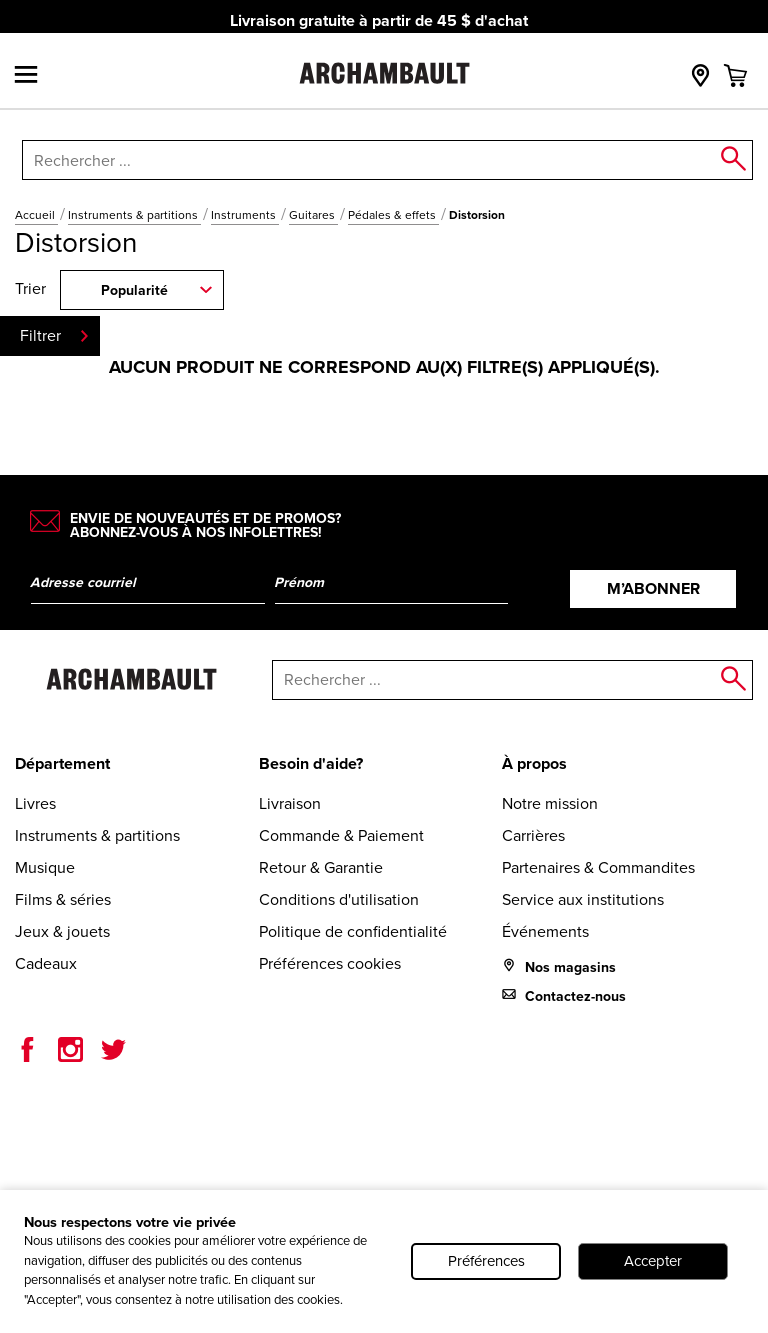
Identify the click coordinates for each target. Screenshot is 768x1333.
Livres (35, 803)
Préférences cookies (330, 963)
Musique (45, 867)
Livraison (290, 803)
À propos (534, 763)
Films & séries (63, 899)
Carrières (533, 835)
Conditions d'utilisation (339, 899)
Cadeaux (46, 963)
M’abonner (653, 588)
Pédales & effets (393, 215)
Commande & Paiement (341, 835)
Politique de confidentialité (353, 931)
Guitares (313, 215)
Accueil (36, 215)
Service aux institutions (583, 899)
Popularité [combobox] (134, 290)
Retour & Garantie (321, 867)
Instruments (245, 215)
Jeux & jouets (62, 931)
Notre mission (550, 803)
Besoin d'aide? (311, 763)
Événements (545, 931)
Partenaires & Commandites (598, 867)
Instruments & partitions (134, 215)
